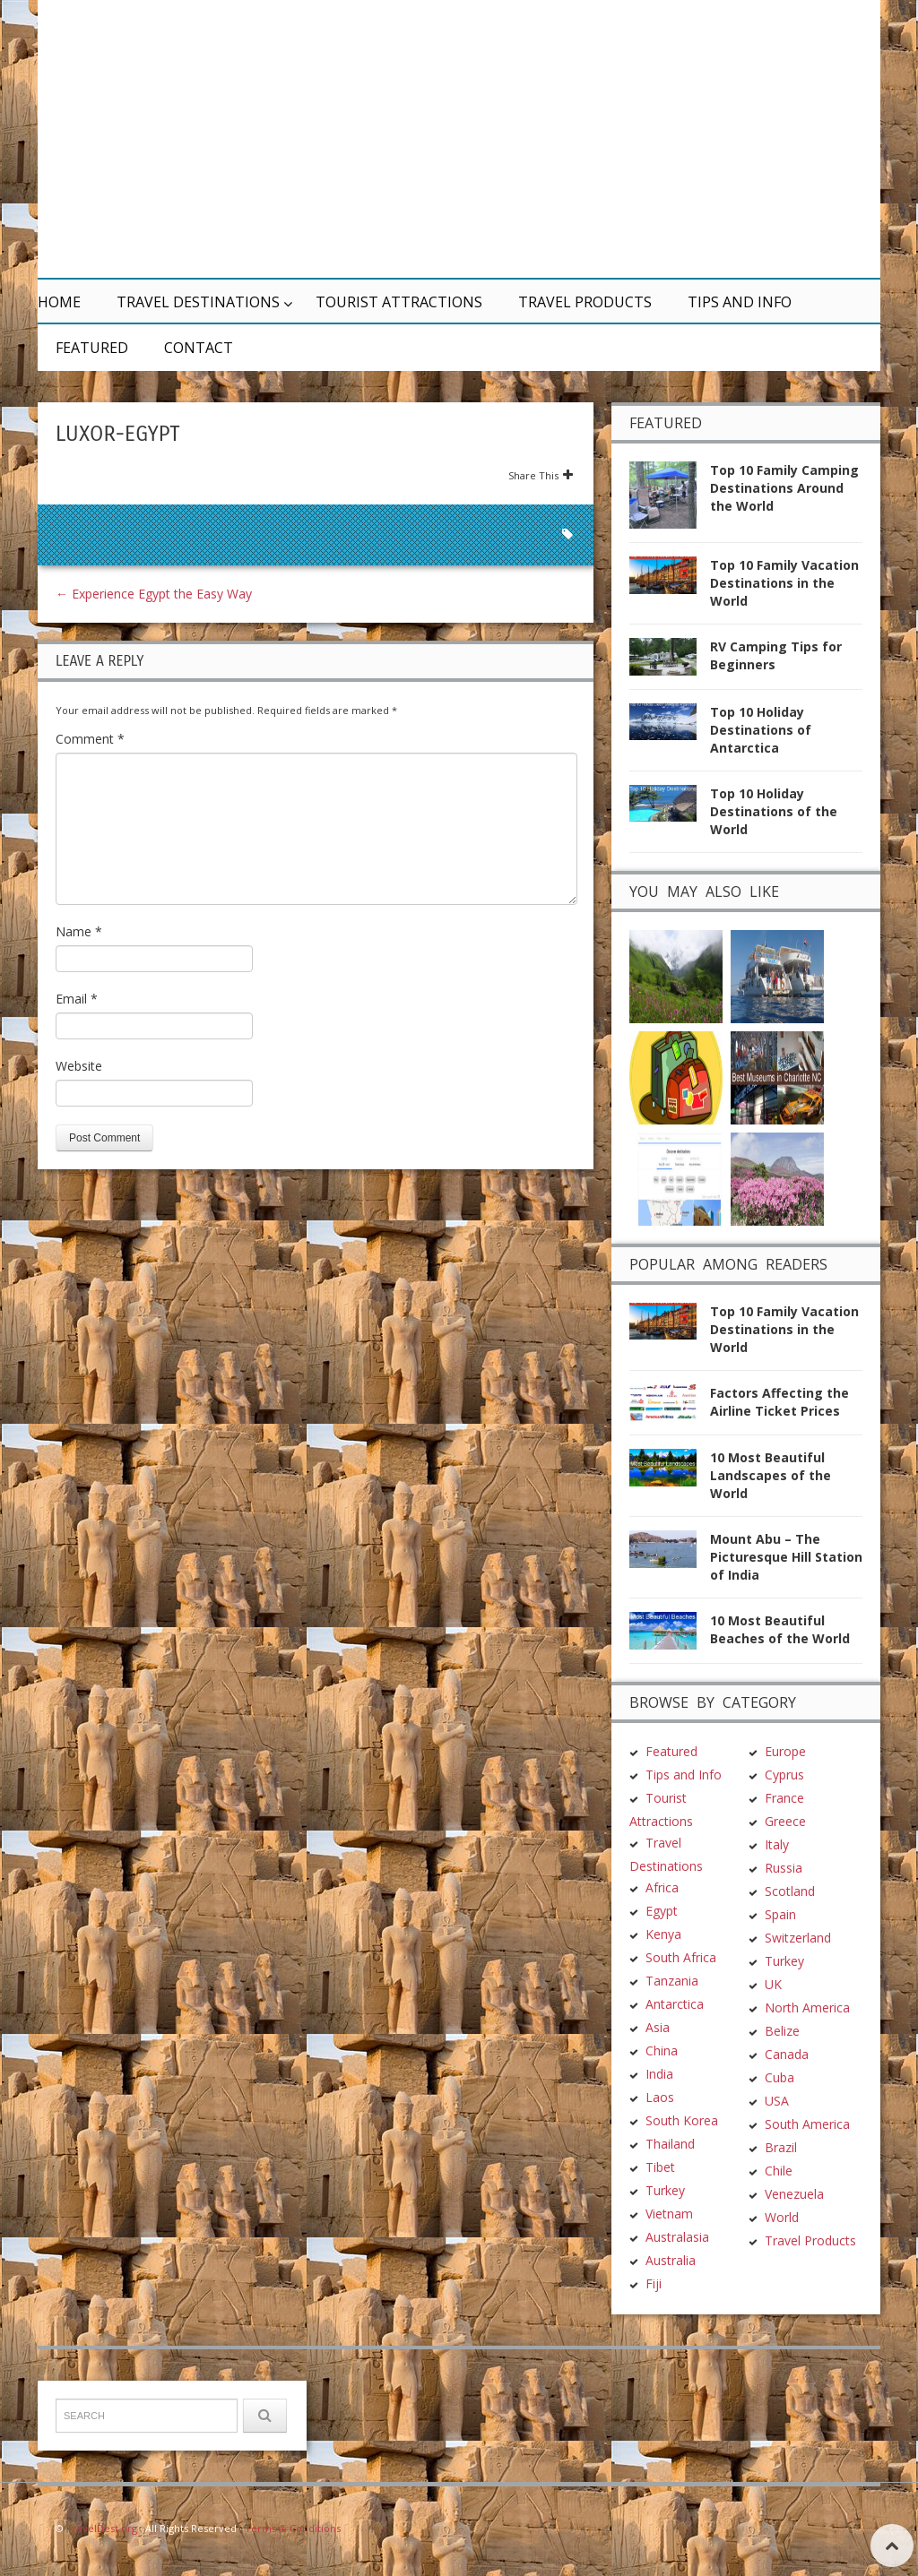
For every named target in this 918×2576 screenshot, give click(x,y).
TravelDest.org (101, 2528)
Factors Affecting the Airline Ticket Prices (779, 1401)
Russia (783, 1867)
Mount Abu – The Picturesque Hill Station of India (786, 1556)
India (659, 2073)
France (784, 1797)
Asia (657, 2027)
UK (773, 1984)
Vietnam (669, 2213)
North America (807, 2007)
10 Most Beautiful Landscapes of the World (770, 1475)
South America (807, 2123)
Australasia (677, 2236)
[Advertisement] (629, 138)
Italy (777, 1844)
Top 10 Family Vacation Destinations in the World (784, 582)
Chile (778, 2170)
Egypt (661, 1910)
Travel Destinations (198, 302)
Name (79, 931)
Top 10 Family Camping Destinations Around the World (784, 487)
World (782, 2217)
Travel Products (585, 302)
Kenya (663, 1934)
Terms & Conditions (293, 2528)
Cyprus (784, 1774)
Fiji (653, 2283)
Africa (662, 1887)
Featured (92, 348)
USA (777, 2100)
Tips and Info (740, 302)
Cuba (779, 2077)
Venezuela (794, 2193)
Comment (90, 738)
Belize (782, 2030)
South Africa (680, 1957)
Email (77, 998)
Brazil (781, 2147)
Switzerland (798, 1937)
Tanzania (671, 1980)
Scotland (790, 1891)
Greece (785, 1821)
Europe (785, 1751)
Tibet (660, 2166)
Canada (787, 2054)
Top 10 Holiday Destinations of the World (773, 811)
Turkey (665, 2190)
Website (79, 1065)
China (661, 2050)
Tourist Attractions (399, 302)
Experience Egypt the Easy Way (154, 593)
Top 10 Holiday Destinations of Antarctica (760, 729)
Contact (198, 348)
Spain (780, 1914)
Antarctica (674, 2003)
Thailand (670, 2143)
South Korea (681, 2120)
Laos (659, 2097)
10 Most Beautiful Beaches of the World (780, 1629)
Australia (670, 2260)
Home (59, 302)
